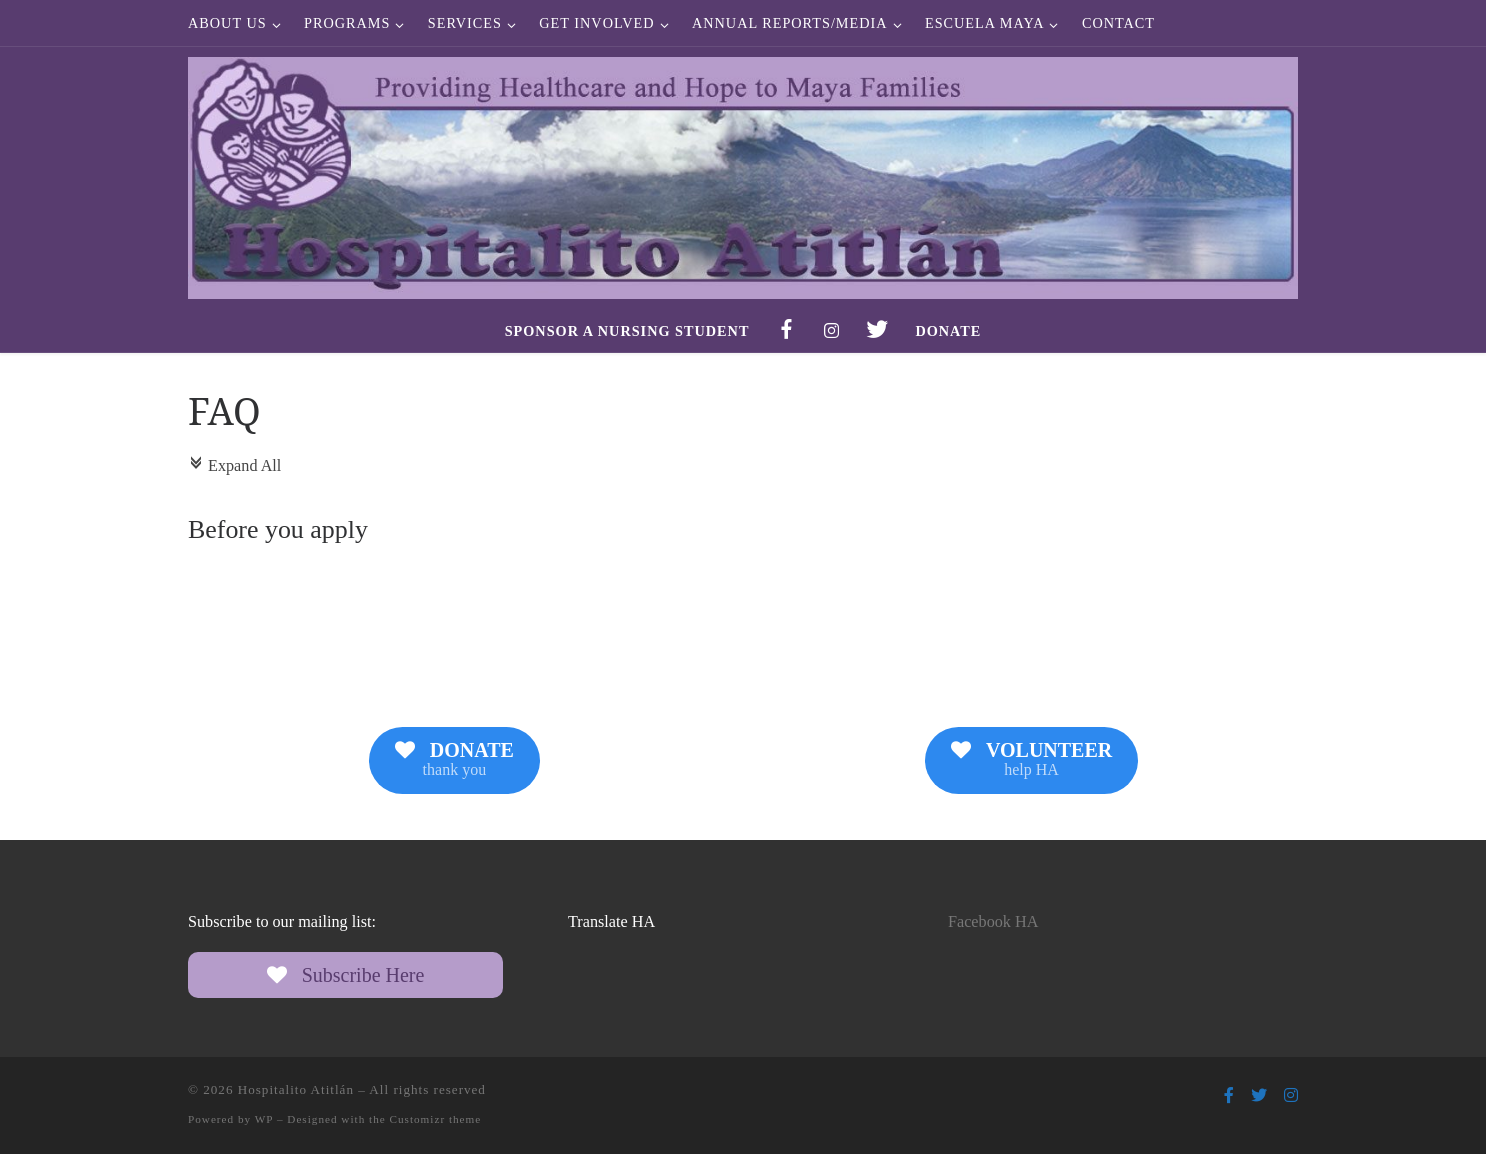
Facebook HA (993, 922)
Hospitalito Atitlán (296, 1089)
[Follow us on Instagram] (1291, 1095)
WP (264, 1119)
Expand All (234, 466)
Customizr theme (436, 1119)
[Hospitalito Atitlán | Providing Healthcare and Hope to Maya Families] (743, 174)
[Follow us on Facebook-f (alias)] (1229, 1095)
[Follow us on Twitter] (1259, 1095)
